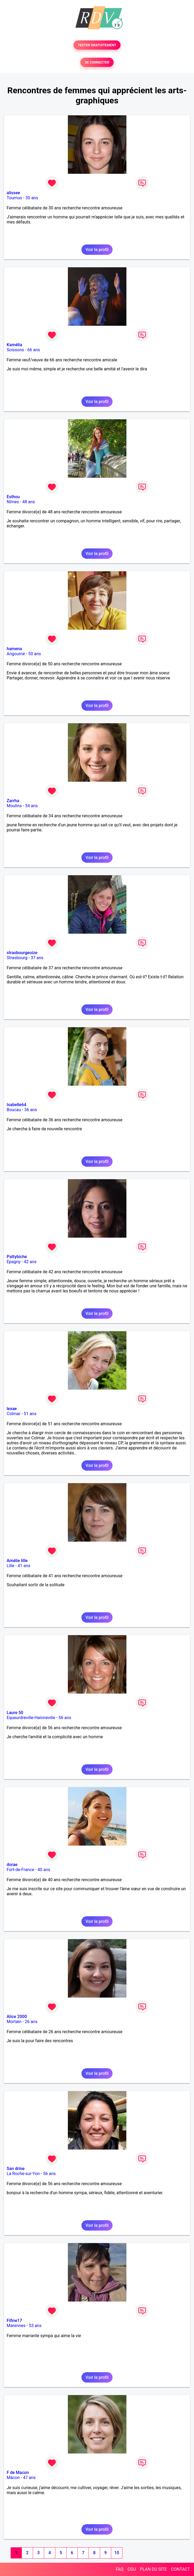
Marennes (16, 2325)
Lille (10, 1565)
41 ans (24, 1565)
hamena (14, 648)
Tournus (14, 197)
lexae (12, 1408)
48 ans (28, 501)
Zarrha (13, 800)
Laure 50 (15, 1712)
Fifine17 (14, 2320)
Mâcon (13, 2477)
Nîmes (13, 501)
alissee (13, 192)
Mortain (14, 2021)
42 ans (30, 1261)
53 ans (35, 2325)
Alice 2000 (17, 2016)
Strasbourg (17, 957)
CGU (131, 2569)
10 (116, 2552)
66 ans (33, 349)
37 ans (37, 957)
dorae (12, 1864)
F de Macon (18, 2472)
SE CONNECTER (97, 62)
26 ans (31, 2021)
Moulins (14, 805)
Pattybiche (17, 1256)
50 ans (34, 653)
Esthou (13, 496)
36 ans (30, 1109)
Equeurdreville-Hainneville (31, 1717)
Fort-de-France (20, 1869)
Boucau (14, 1109)
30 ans (31, 197)
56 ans (65, 1717)
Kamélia (14, 344)
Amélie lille (17, 1560)
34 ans (31, 805)
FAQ (119, 2569)
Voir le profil (96, 249)
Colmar (13, 1413)
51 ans (30, 1413)
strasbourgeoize (22, 952)
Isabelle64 (16, 1104)
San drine (15, 2168)
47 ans (29, 2477)
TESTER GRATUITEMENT (97, 45)
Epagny (13, 1261)
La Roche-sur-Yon (23, 2173)
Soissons (15, 349)
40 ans (44, 1869)
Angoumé (16, 653)
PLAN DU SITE (153, 2569)
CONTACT (180, 2569)
